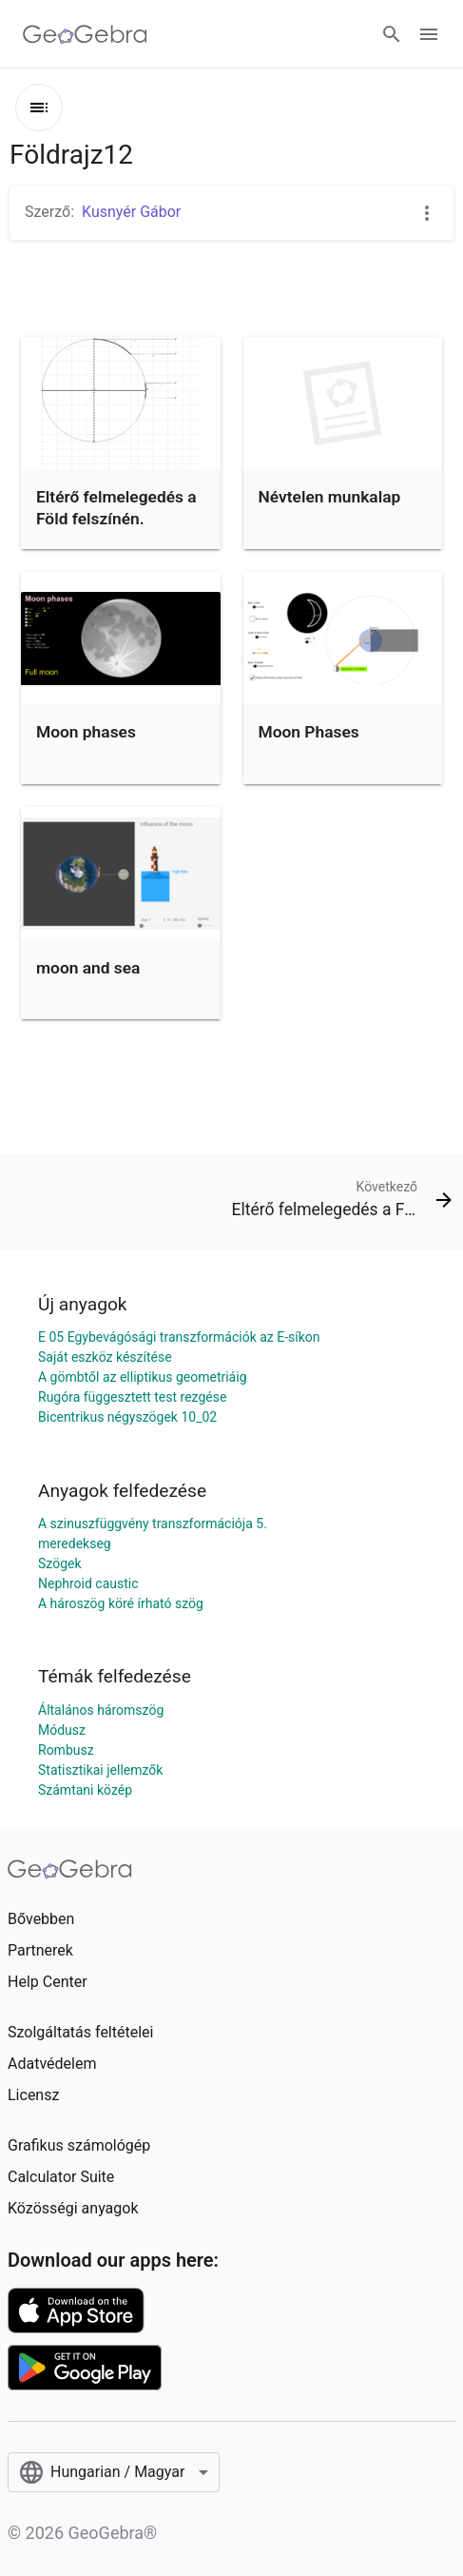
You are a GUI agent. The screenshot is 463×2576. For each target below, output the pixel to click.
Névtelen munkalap (330, 496)
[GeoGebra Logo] (85, 34)
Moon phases (86, 731)
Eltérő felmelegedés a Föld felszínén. (116, 507)
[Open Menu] (428, 34)
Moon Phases (309, 731)
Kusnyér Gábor (131, 212)
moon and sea (88, 967)
